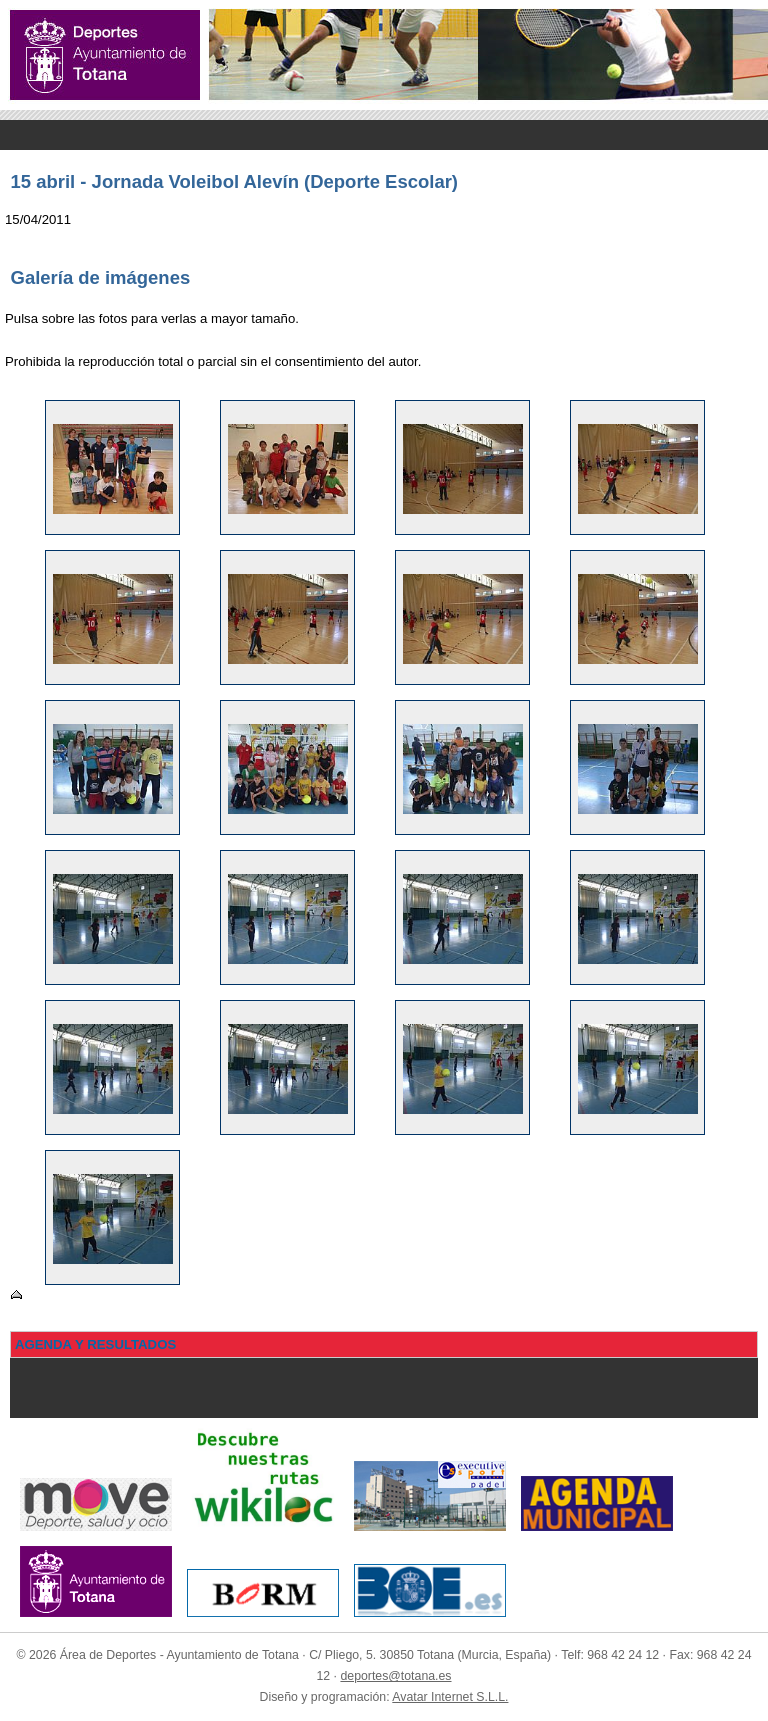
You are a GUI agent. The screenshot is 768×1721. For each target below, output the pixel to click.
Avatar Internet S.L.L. (450, 1697)
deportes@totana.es (395, 1676)
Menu (384, 135)
